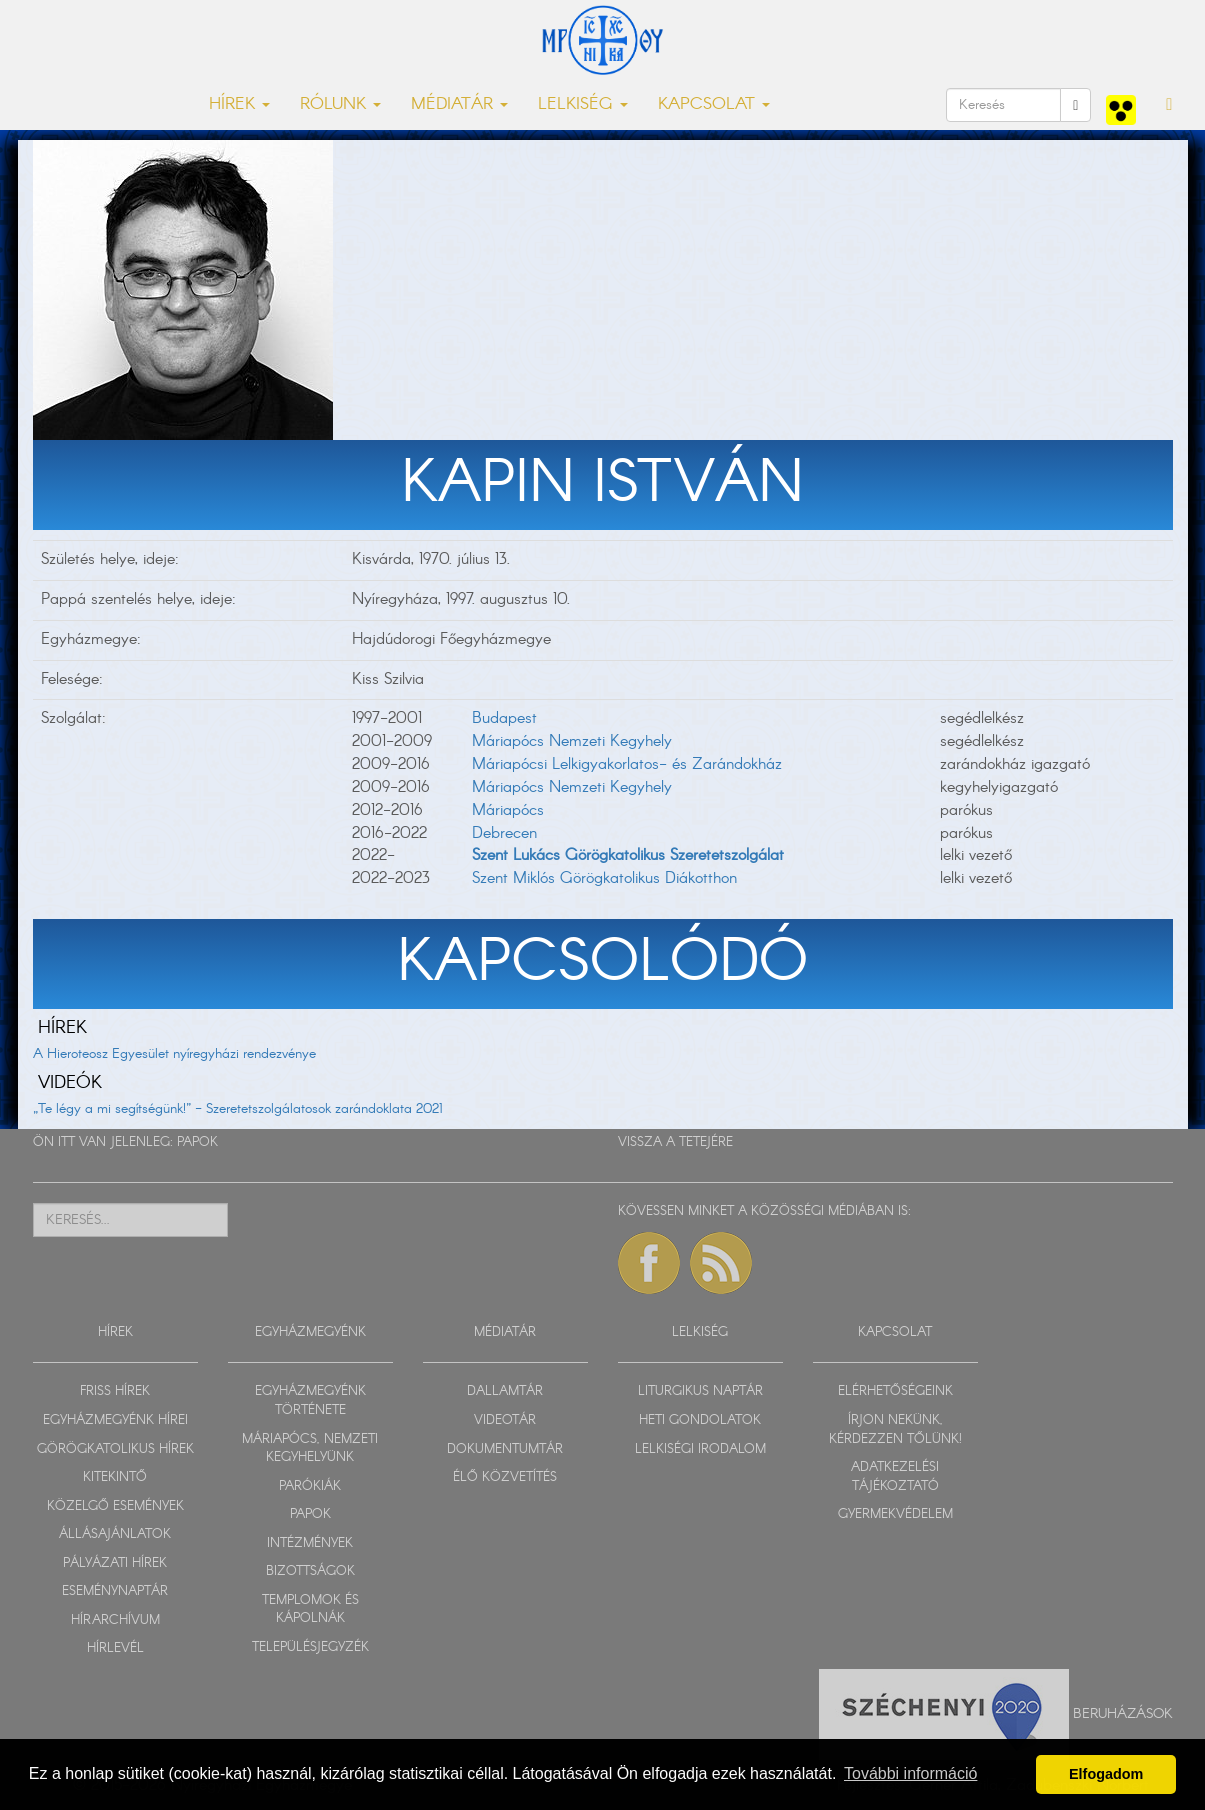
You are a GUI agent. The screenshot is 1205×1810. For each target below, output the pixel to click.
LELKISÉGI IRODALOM (700, 1449)
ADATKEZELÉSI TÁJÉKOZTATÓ (895, 1477)
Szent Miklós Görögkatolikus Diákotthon (604, 878)
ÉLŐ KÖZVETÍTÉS (505, 1477)
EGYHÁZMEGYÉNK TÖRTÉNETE (310, 1401)
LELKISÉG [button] (583, 104)
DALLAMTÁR (505, 1391)
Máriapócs (508, 810)
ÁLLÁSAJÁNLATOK (115, 1534)
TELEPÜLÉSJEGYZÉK (310, 1647)
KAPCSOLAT (895, 1332)
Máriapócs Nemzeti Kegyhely (572, 741)
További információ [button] (910, 1773)
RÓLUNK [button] (340, 104)
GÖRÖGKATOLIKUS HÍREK (115, 1449)
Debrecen (504, 833)
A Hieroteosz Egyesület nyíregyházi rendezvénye (174, 1054)
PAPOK (197, 1142)
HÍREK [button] (239, 104)
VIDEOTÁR (505, 1420)
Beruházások (1123, 1714)
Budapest (504, 718)
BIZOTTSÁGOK (310, 1571)
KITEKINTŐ (115, 1477)
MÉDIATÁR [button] (459, 104)
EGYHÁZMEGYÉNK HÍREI (115, 1420)
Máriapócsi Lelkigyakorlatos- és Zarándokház (627, 764)
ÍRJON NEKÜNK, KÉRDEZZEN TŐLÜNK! (895, 1430)
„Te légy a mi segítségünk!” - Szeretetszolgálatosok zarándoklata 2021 (238, 1109)
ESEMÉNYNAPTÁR (115, 1591)
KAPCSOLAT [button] (714, 104)
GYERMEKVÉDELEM (895, 1514)
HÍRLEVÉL (115, 1648)
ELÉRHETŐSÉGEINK (895, 1391)
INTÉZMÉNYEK (310, 1543)
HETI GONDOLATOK (700, 1420)
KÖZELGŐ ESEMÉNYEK (115, 1506)
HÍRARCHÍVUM (115, 1620)
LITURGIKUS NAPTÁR (700, 1391)
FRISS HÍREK (115, 1391)
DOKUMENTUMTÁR (505, 1449)
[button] (1169, 105)
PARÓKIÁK (310, 1486)
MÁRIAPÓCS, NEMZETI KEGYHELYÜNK (310, 1449)
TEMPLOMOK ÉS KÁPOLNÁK (310, 1610)
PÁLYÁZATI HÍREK (115, 1563)
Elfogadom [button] (1106, 1774)
